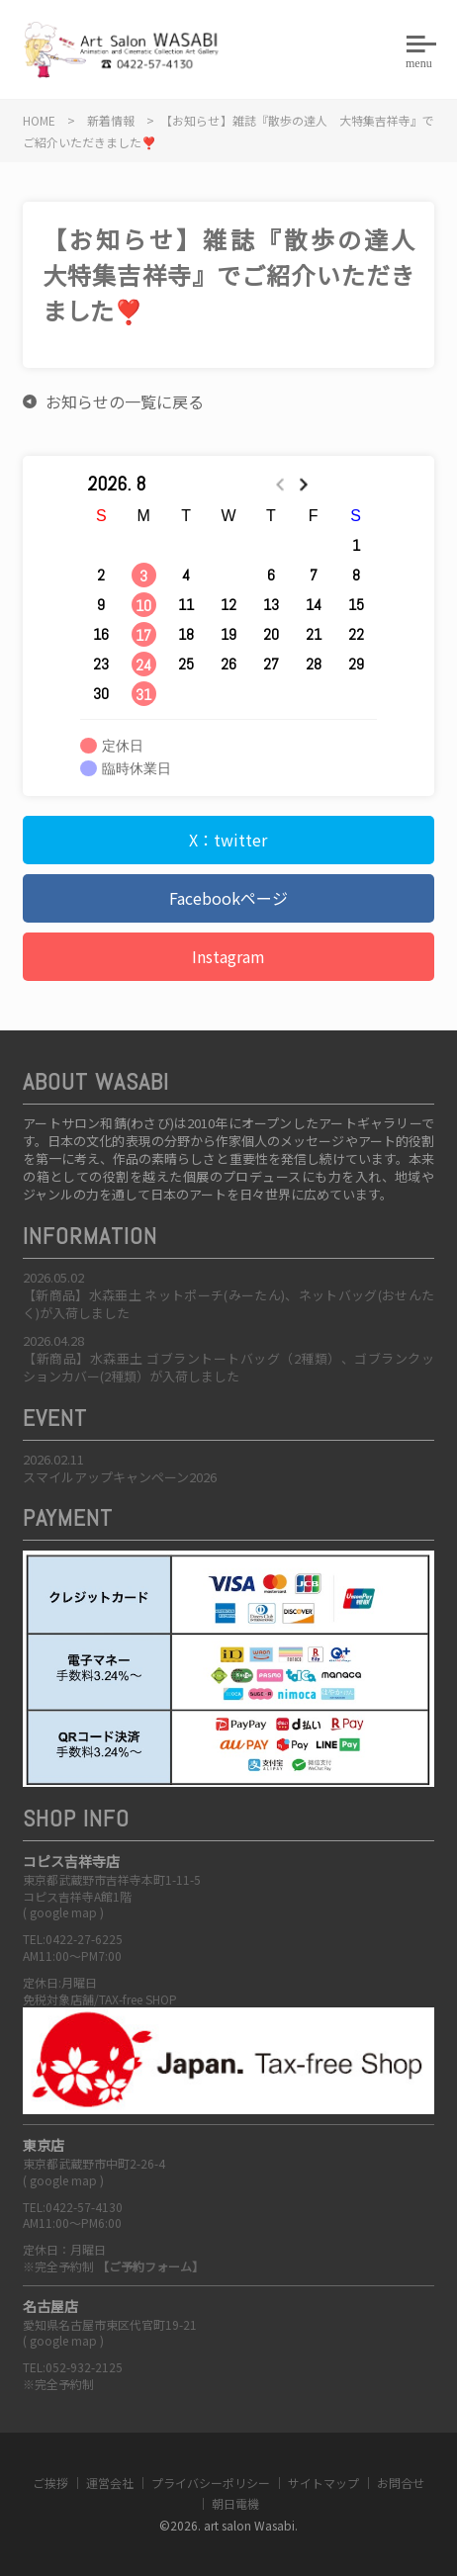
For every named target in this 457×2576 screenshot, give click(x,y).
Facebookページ (228, 898)
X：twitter (228, 839)
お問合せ (400, 2482)
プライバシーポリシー (210, 2482)
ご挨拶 (50, 2482)
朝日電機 (235, 2503)
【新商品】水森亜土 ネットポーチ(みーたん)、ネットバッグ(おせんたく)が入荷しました (228, 1304)
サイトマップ (323, 2482)
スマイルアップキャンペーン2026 (120, 1476)
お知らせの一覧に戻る (125, 401)
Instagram (228, 956)
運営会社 (110, 2482)
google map (63, 1912)
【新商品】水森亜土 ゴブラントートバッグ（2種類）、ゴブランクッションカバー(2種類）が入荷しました (228, 1367)
